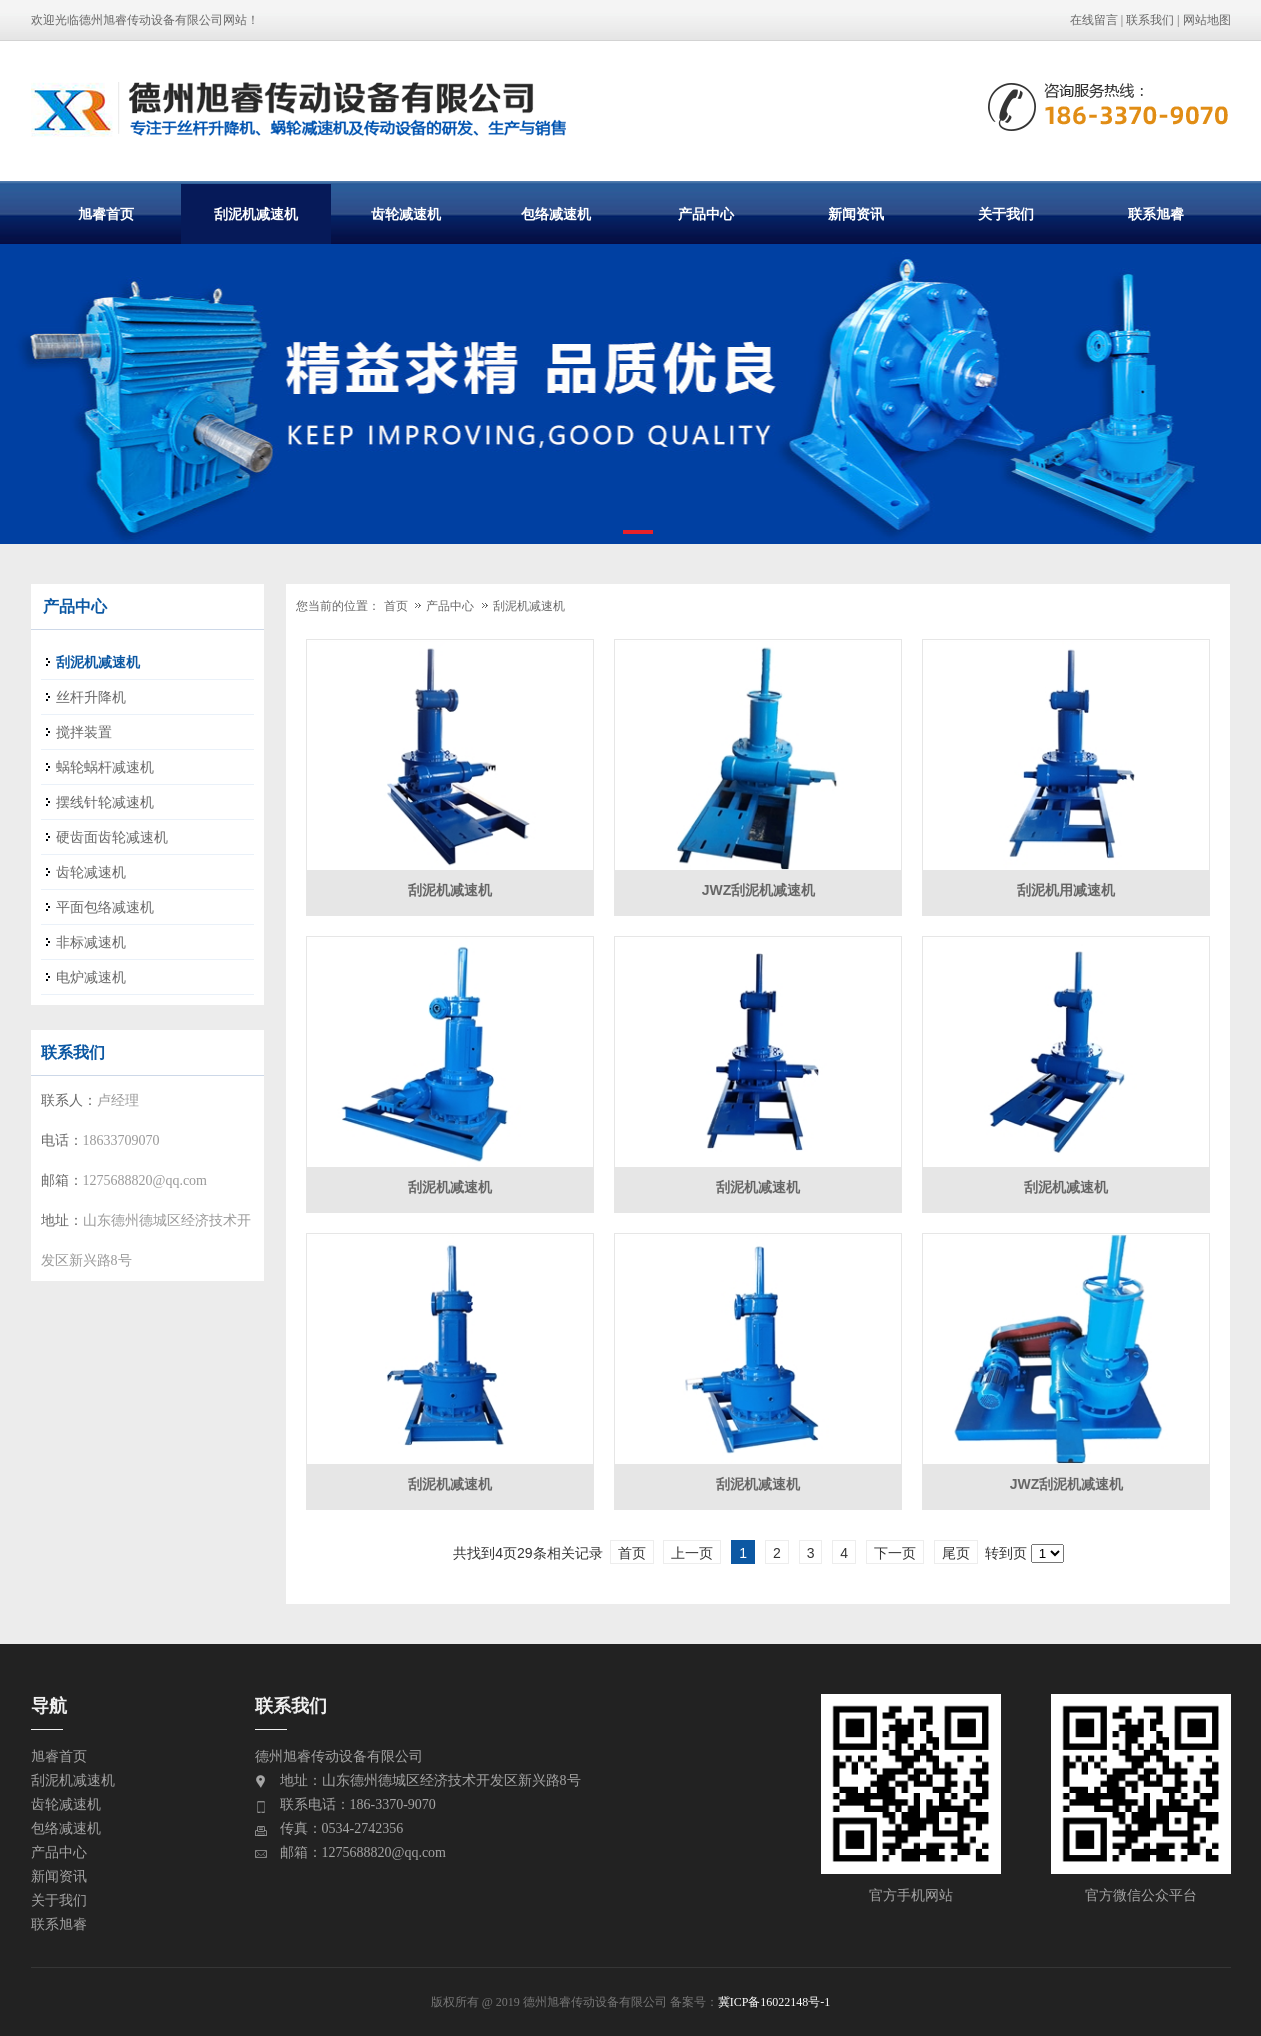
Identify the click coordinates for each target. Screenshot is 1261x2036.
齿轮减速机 (406, 214)
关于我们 (1006, 214)
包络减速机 (556, 214)
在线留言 (1094, 20)
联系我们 (1150, 20)
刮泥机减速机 (256, 214)
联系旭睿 (1156, 214)
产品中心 (706, 214)
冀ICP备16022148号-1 (774, 2002)
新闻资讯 (856, 214)
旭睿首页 (106, 214)
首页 (396, 606)
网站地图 (1207, 20)
